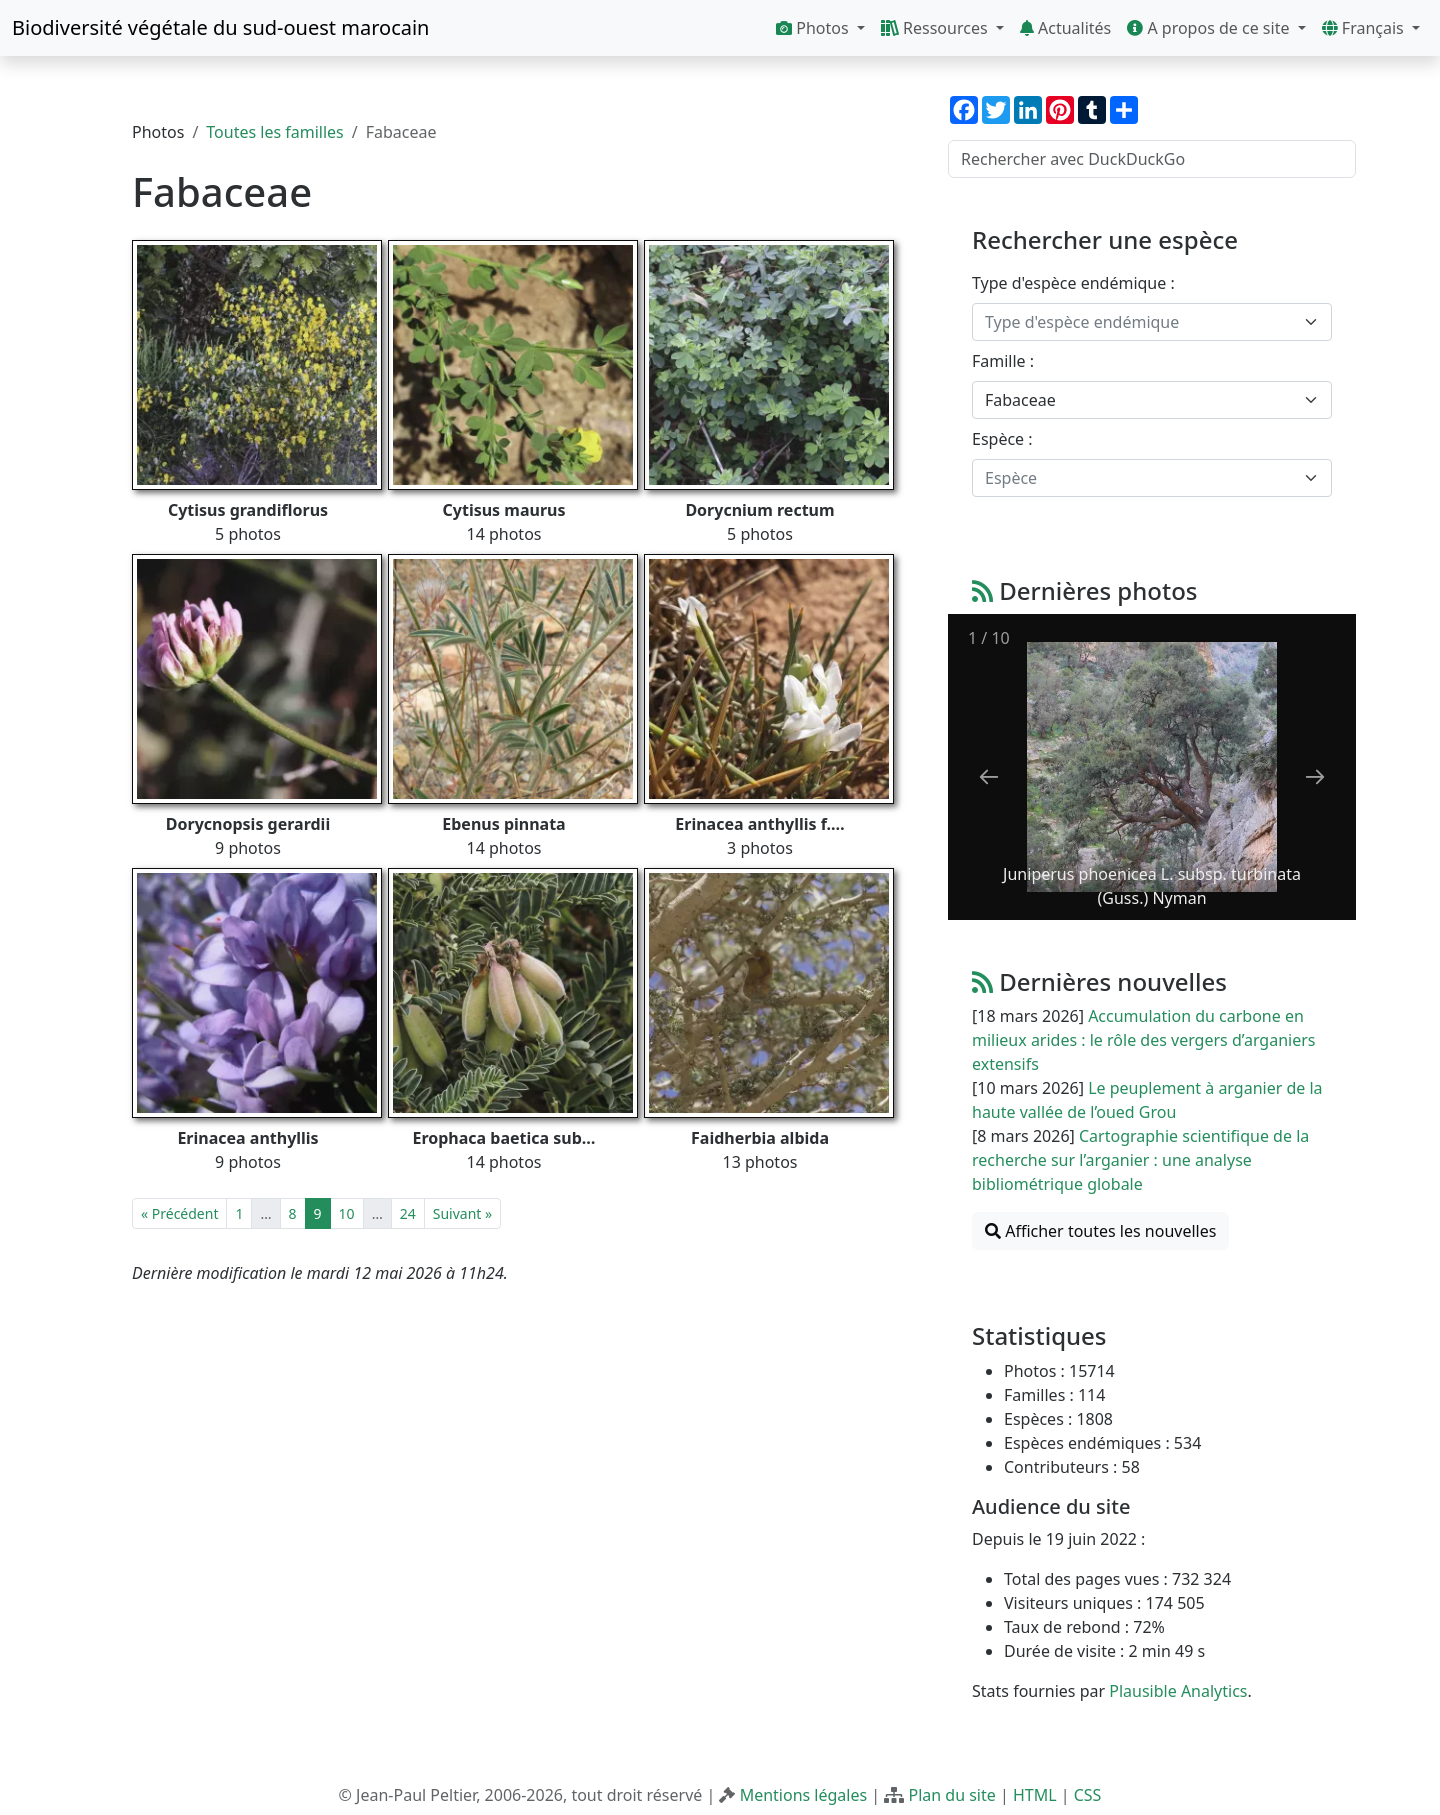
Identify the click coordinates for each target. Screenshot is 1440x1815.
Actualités (1065, 28)
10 (347, 1213)
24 (408, 1213)
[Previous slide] (989, 776)
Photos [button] (814, 28)
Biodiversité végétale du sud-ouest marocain (220, 27)
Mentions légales (804, 1795)
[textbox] (1140, 322)
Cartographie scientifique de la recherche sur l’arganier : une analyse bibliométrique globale (1140, 1160)
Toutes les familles (274, 132)
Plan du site (951, 1795)
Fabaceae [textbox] (1020, 400)
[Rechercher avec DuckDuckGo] (1152, 159)
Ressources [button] (936, 28)
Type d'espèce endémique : (1073, 283)
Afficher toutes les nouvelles (1100, 1231)
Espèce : (1002, 439)
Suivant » (462, 1213)
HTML (1035, 1795)
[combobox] (1152, 322)
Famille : (1003, 361)
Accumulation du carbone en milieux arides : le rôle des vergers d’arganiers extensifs (1143, 1040)
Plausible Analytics (1178, 1691)
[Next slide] (1315, 776)
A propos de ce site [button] (1210, 28)
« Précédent (179, 1213)
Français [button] (1365, 28)
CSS (1088, 1795)
